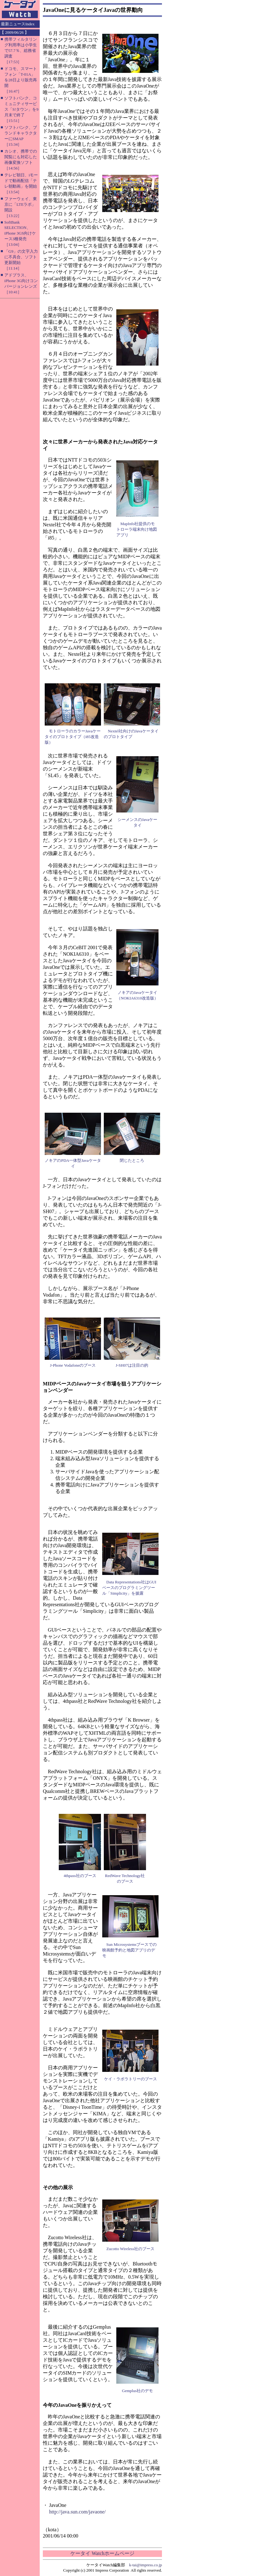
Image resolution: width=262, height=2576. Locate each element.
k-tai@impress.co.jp (145, 2565)
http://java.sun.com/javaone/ (77, 2511)
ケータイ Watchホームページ (102, 2553)
